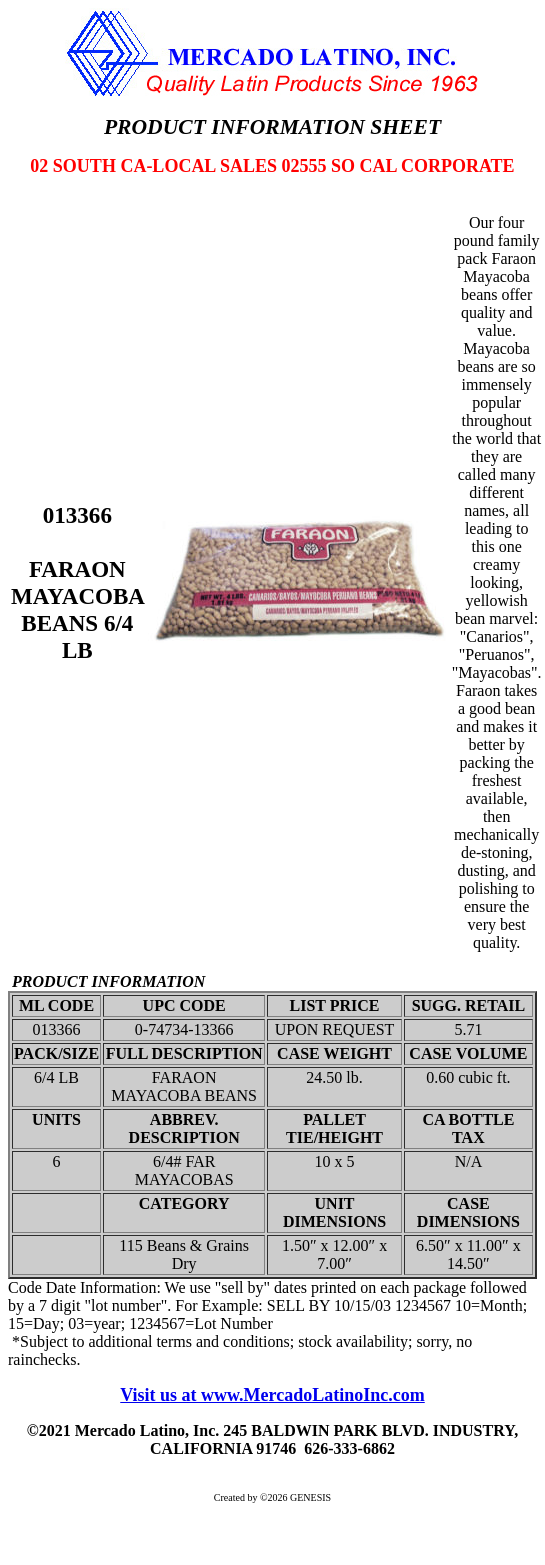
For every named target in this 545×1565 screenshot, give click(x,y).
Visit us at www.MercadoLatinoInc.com (272, 1395)
